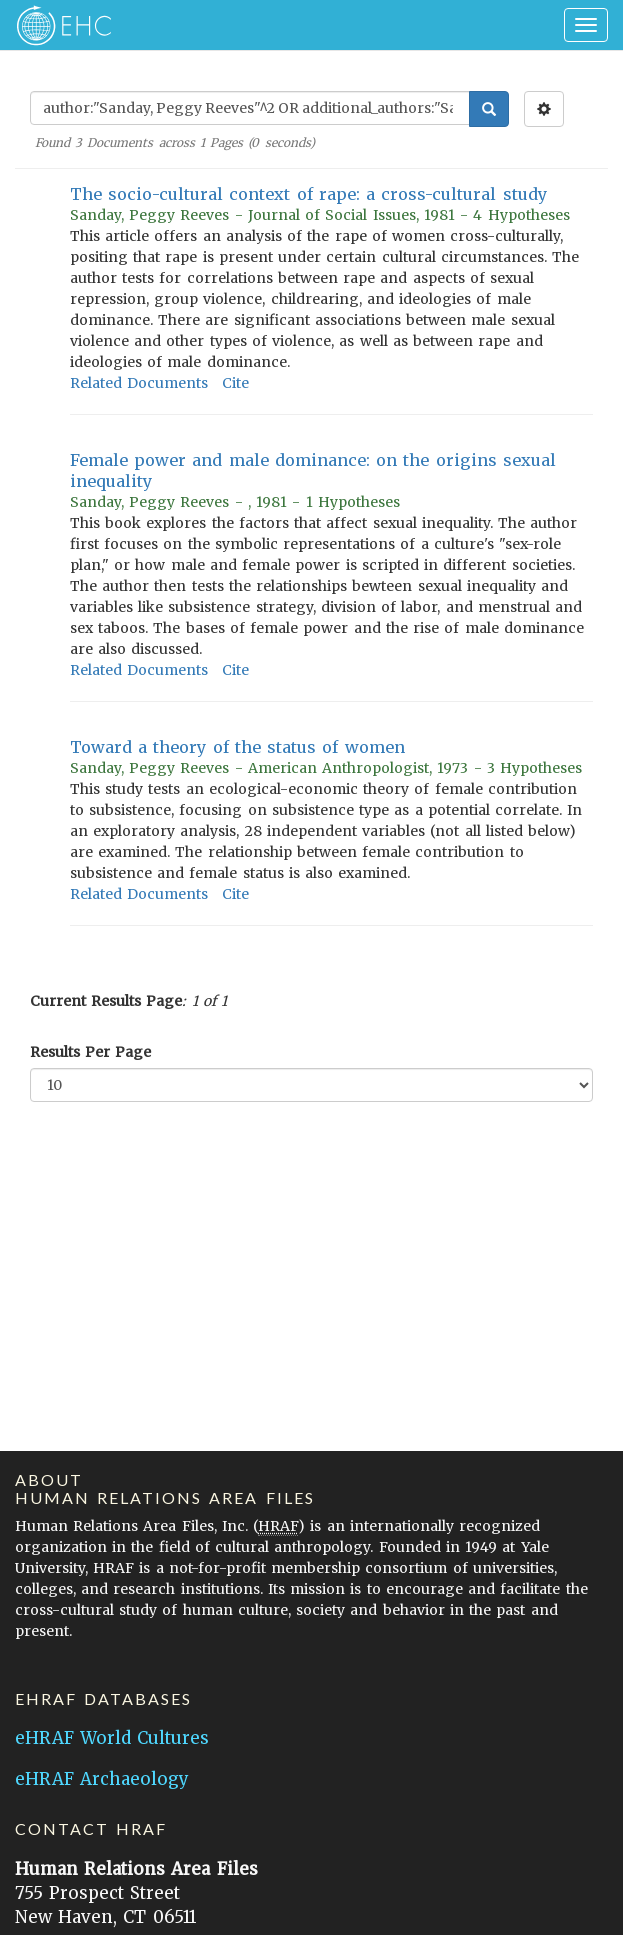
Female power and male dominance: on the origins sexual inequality (313, 470)
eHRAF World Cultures (112, 1738)
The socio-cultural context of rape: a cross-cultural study (308, 194)
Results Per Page (90, 1052)
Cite (235, 383)
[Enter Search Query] (250, 108)
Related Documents (139, 383)
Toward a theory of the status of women (237, 747)
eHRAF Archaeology (102, 1779)
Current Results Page (106, 1001)
